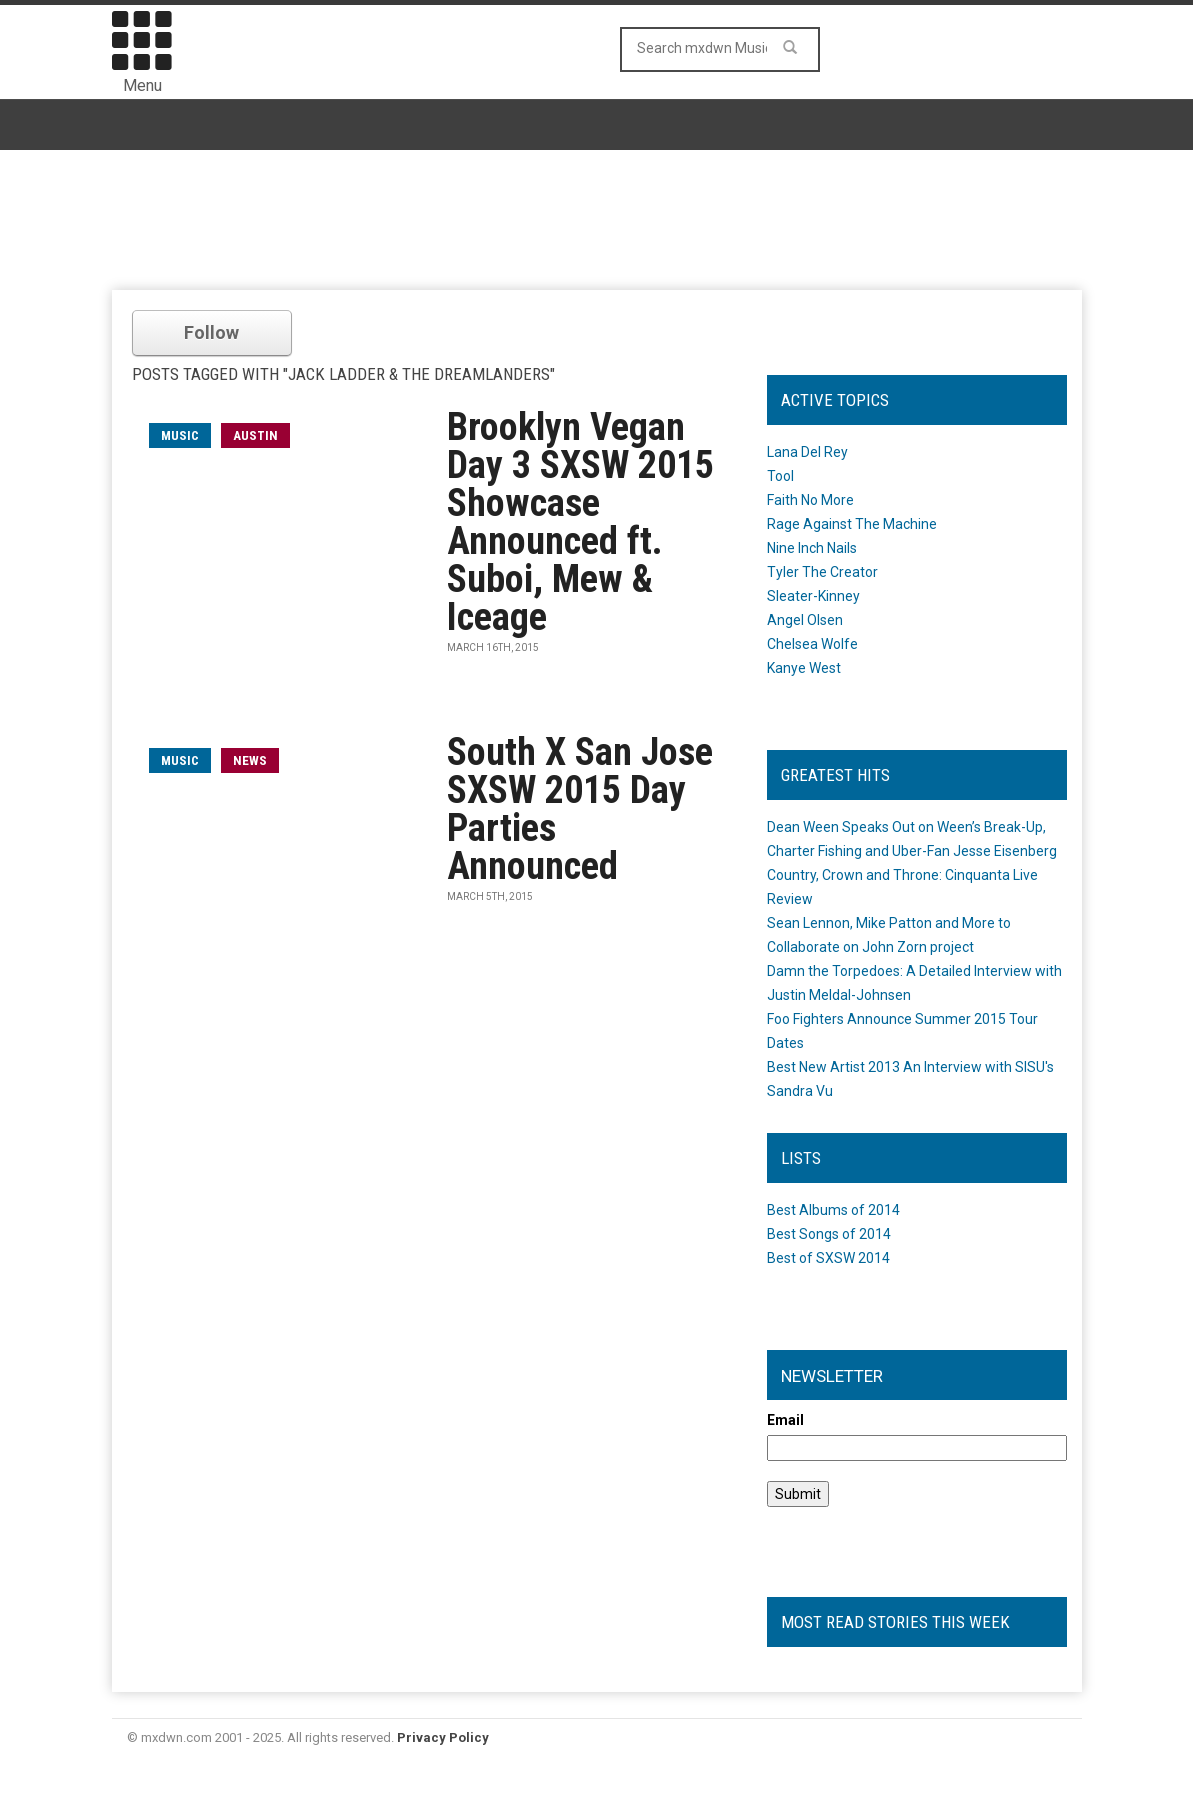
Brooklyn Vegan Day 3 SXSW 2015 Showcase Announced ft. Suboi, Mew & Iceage (580, 522)
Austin (255, 435)
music (180, 435)
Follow (211, 332)
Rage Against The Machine (852, 524)
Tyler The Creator (822, 572)
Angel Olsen (805, 620)
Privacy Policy (443, 1737)
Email (785, 1420)
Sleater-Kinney (813, 596)
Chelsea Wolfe (812, 644)
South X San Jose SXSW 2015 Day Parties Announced (580, 809)
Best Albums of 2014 (833, 1210)
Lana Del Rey (807, 452)
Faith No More (810, 500)
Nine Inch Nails (812, 548)
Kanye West (804, 668)
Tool (780, 476)
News (250, 760)
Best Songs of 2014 (829, 1234)
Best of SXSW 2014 (828, 1258)
